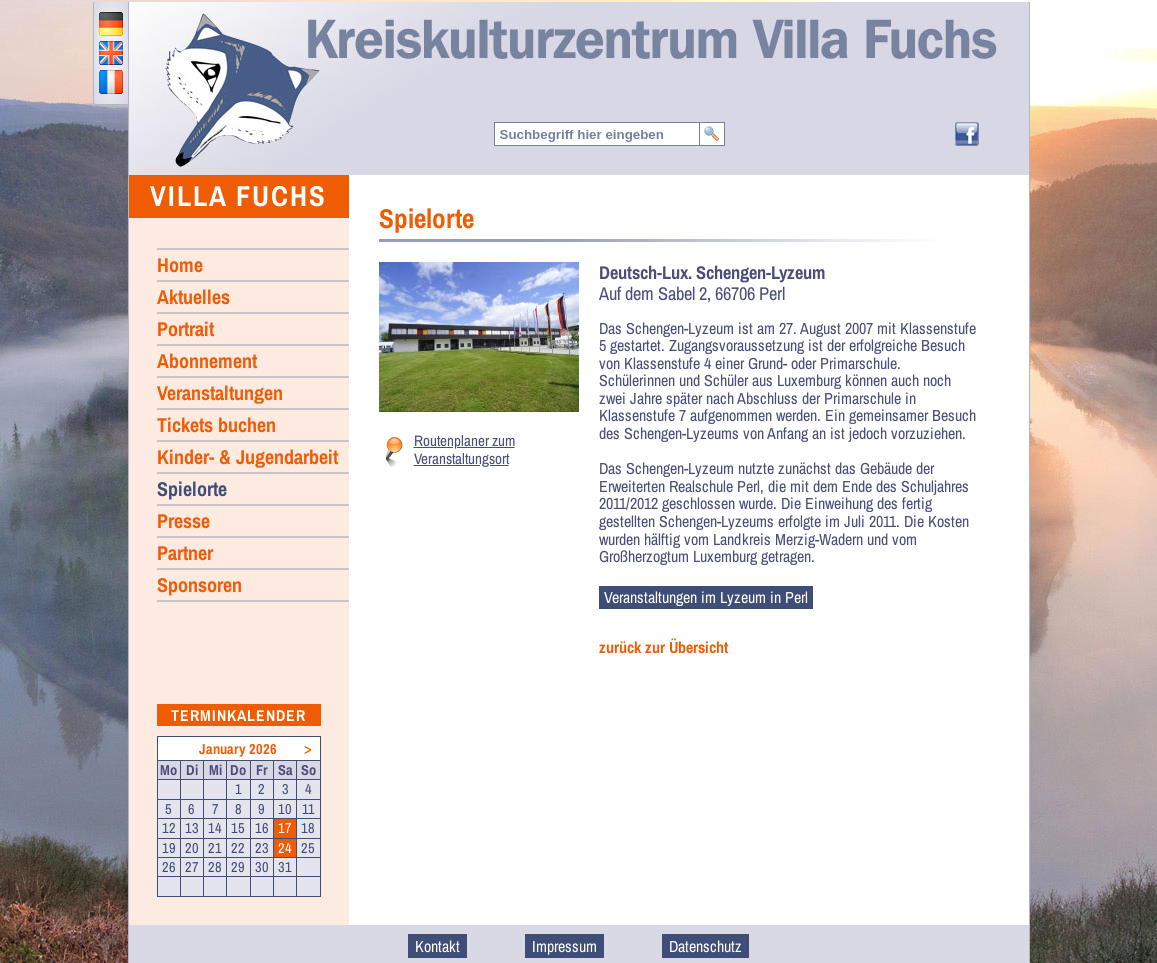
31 (285, 867)
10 (285, 809)
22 (238, 848)
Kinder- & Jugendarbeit (247, 456)
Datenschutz (705, 946)
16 (262, 828)
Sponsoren (199, 584)
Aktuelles (193, 296)
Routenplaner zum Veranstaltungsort (464, 449)
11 (308, 809)
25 (308, 848)
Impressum (564, 946)
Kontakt (437, 946)
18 (308, 828)
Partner (185, 552)
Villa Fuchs (238, 195)
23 (262, 848)
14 (215, 828)
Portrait (185, 328)
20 (192, 848)
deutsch (111, 24)
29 (238, 867)
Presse (183, 520)
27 (192, 867)
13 (192, 828)
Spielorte (192, 488)
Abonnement (207, 360)
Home (241, 89)
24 (285, 848)
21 (215, 848)
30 (262, 867)
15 (238, 828)
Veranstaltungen (220, 392)
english (111, 53)
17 (285, 828)
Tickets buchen (216, 424)
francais (111, 82)
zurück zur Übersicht (663, 648)
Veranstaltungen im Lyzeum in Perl (706, 597)
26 (169, 867)
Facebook (967, 134)
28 (215, 867)
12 (169, 828)
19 (169, 848)
